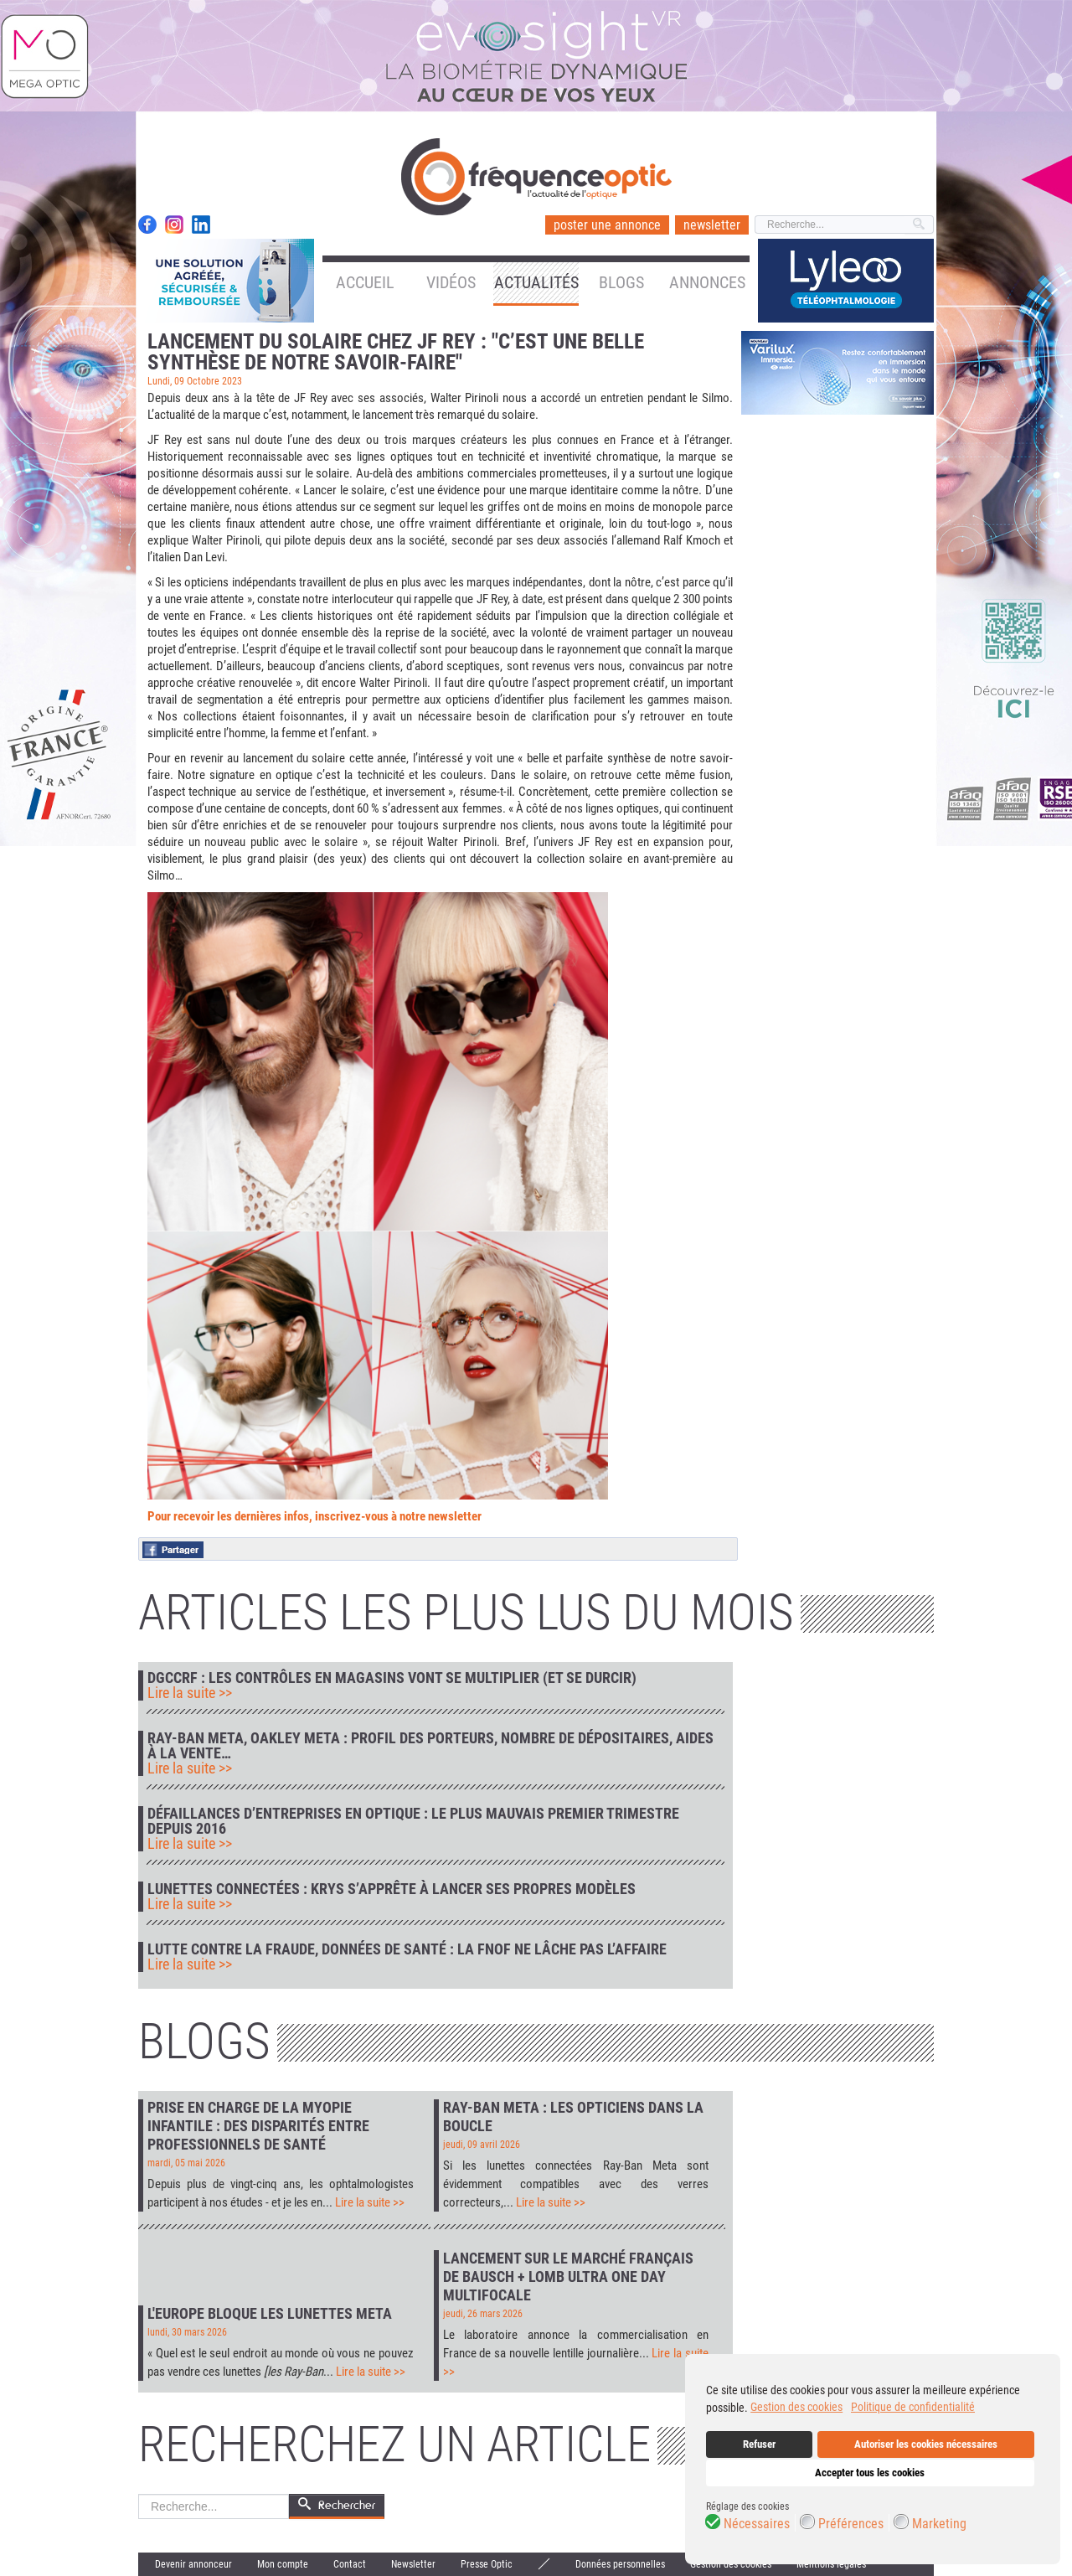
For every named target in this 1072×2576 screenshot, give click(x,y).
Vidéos (451, 282)
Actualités (536, 282)
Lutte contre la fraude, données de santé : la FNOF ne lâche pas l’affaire (407, 1949)
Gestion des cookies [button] (796, 2406)
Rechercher (138, 2494)
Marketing (939, 2524)
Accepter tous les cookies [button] (870, 2472)
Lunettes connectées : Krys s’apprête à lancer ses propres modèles (391, 1889)
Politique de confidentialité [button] (913, 2406)
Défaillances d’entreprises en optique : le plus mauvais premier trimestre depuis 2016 (413, 1821)
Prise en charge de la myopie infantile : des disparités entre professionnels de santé (258, 2125)
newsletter (711, 225)
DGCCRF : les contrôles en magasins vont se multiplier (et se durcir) (391, 1677)
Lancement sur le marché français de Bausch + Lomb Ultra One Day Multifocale (568, 2276)
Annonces (707, 282)
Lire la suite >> (189, 1693)
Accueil (365, 282)
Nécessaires (757, 2524)
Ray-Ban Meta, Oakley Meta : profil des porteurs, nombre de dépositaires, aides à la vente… (430, 1746)
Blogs (621, 282)
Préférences (851, 2524)
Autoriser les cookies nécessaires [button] (925, 2444)
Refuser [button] (759, 2444)
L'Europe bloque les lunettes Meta (269, 2313)
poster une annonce (607, 225)
